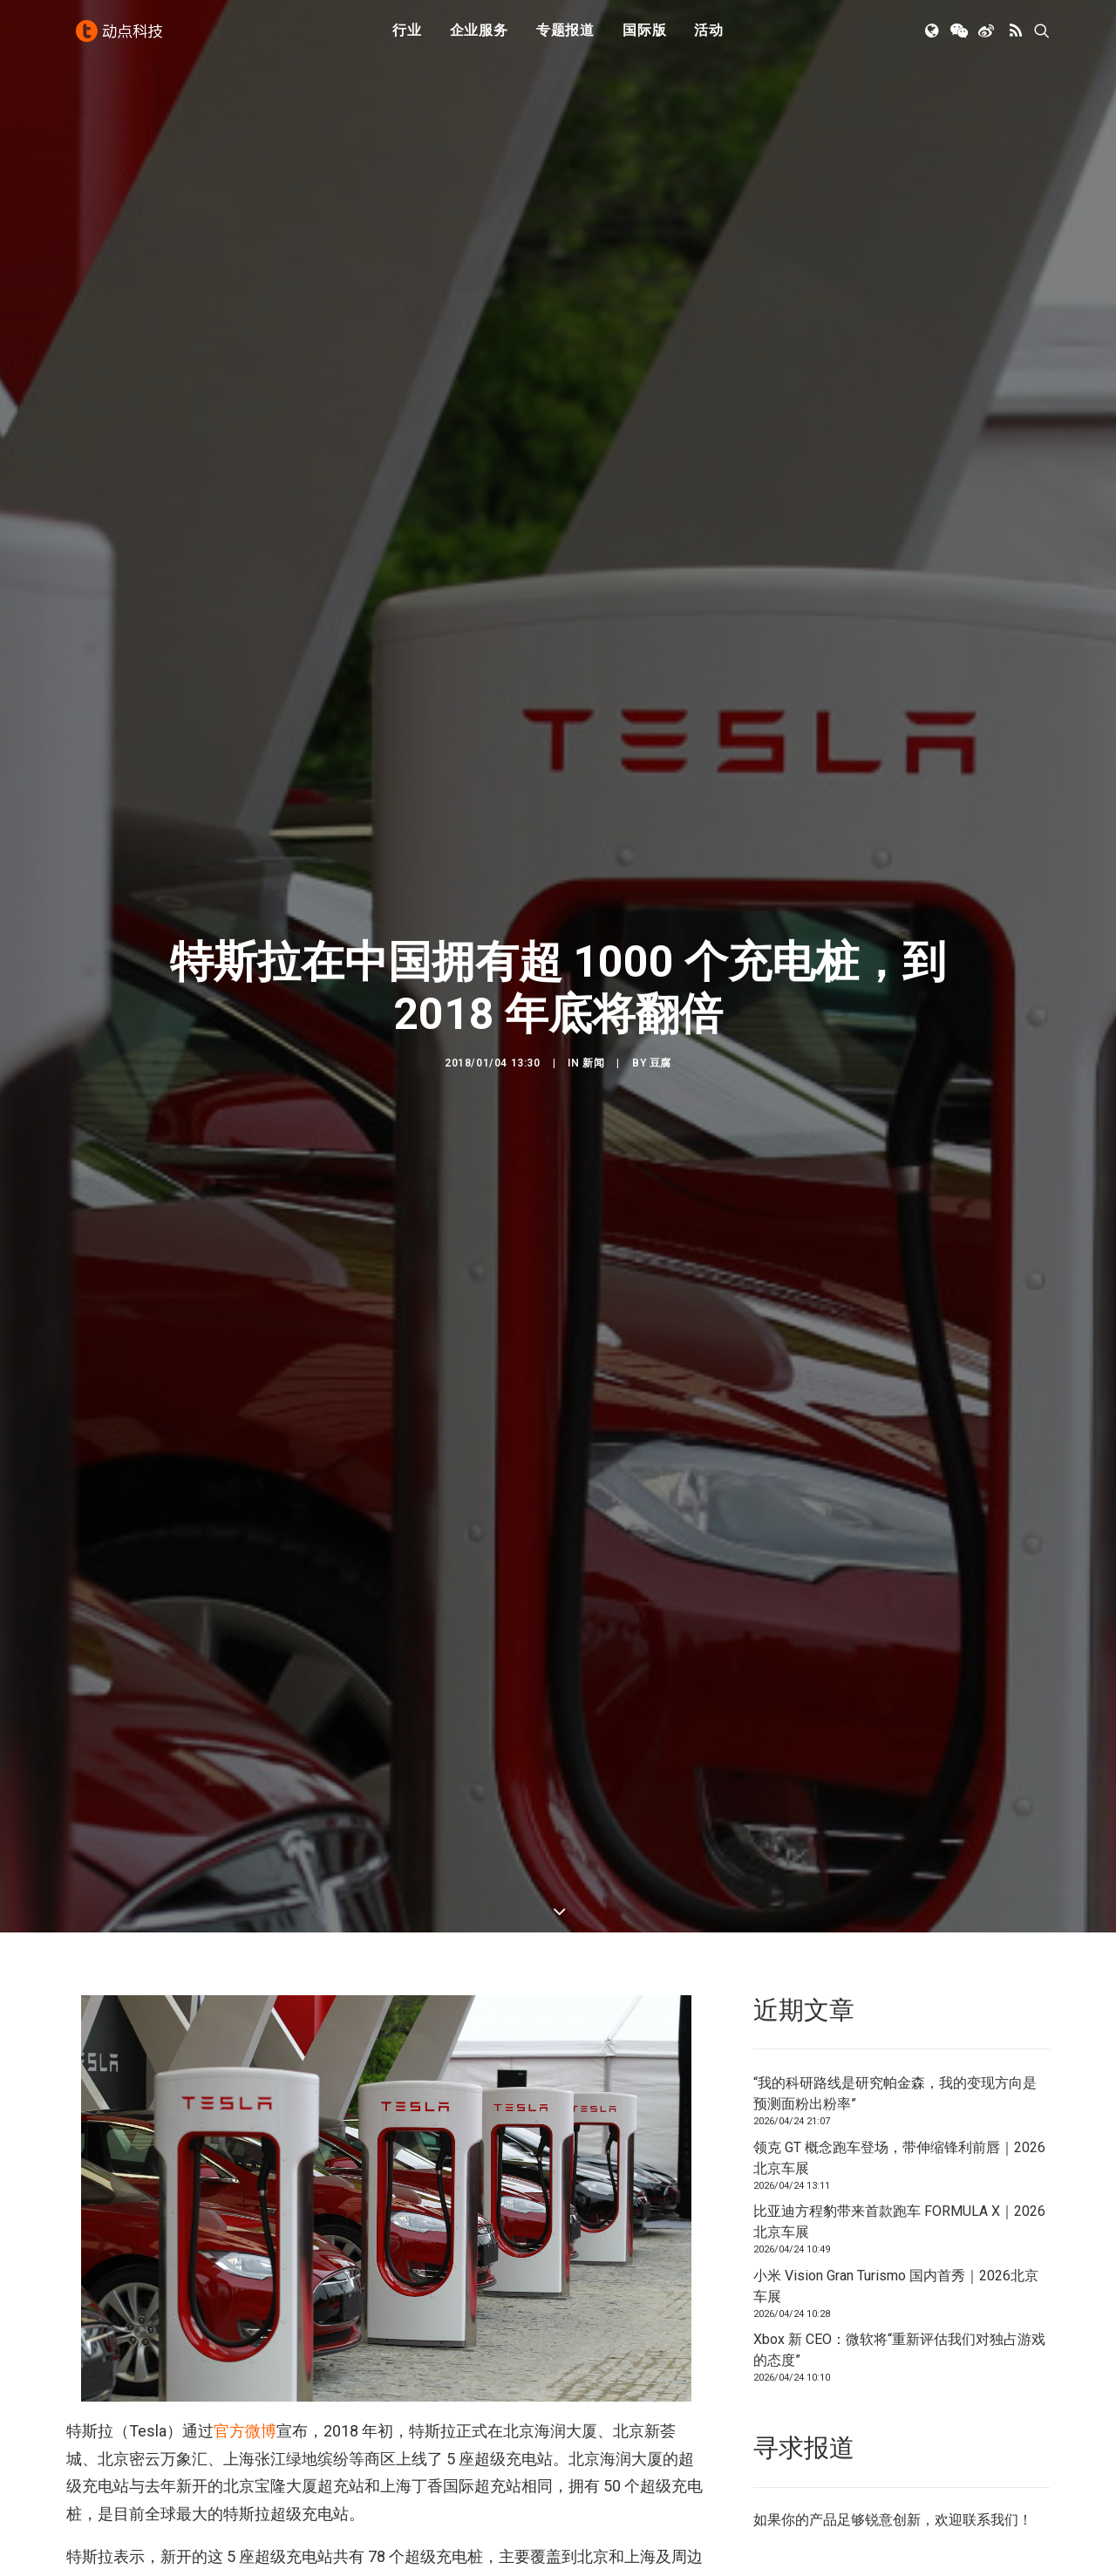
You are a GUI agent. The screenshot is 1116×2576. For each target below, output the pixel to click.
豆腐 (660, 970)
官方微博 (245, 2245)
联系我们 (990, 2334)
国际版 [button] (644, 37)
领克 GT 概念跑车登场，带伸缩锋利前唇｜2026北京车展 (899, 1972)
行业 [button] (407, 37)
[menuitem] (407, 37)
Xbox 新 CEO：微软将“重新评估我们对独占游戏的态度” (899, 2164)
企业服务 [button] (479, 37)
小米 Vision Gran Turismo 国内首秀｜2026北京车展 (895, 2100)
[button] (933, 37)
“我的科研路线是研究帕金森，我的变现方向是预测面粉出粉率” (895, 1907)
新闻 (593, 970)
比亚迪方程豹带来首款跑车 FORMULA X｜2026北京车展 (899, 2036)
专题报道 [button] (565, 37)
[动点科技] (122, 37)
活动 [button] (709, 37)
